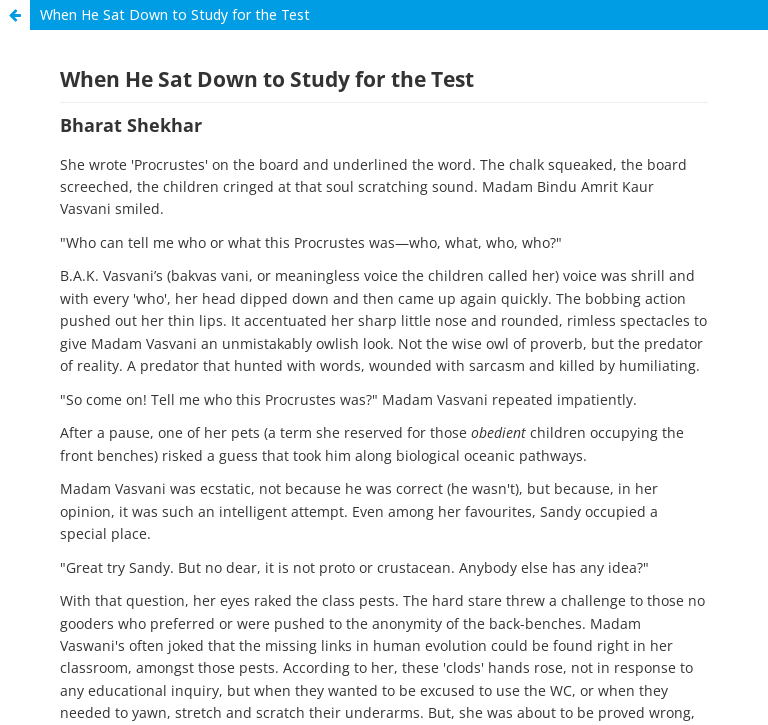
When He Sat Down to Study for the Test (175, 14)
